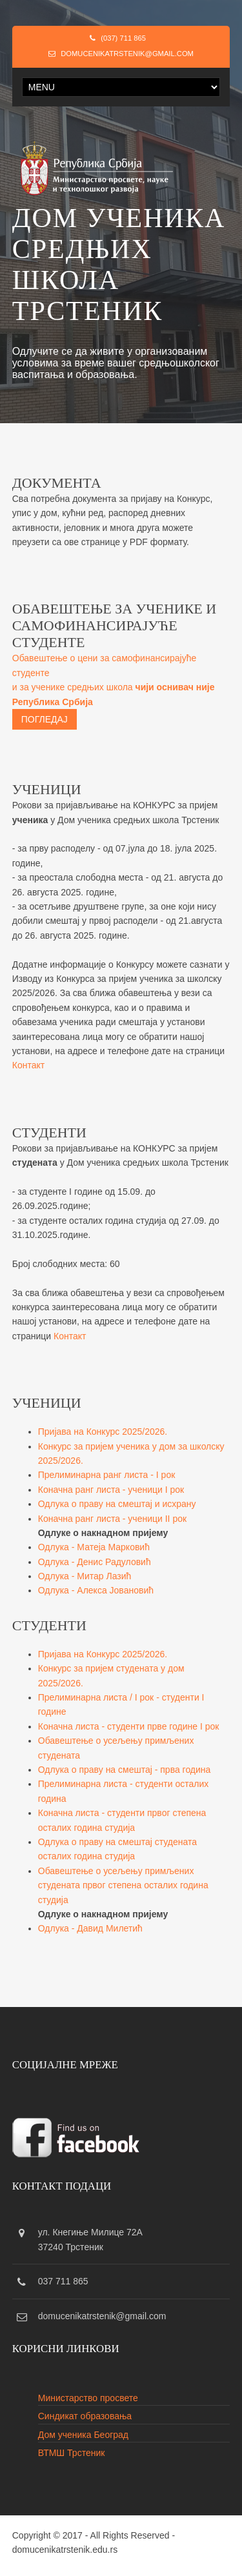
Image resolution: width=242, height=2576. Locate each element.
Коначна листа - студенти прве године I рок (128, 1726)
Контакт (28, 1065)
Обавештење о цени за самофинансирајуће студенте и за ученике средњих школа (113, 691)
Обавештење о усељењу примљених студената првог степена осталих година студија (123, 1885)
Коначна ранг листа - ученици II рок (112, 1518)
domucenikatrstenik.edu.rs (64, 2549)
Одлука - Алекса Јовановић (96, 1590)
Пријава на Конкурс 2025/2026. (102, 1431)
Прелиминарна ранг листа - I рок (107, 1475)
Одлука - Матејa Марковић (94, 1547)
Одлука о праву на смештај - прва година (124, 1769)
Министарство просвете (88, 2398)
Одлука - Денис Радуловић (94, 1562)
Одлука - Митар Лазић (85, 1576)
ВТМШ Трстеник (71, 2453)
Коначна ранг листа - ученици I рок (111, 1489)
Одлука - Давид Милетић (90, 1928)
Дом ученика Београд (83, 2435)
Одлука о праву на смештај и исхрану (117, 1504)
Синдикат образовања (85, 2416)
